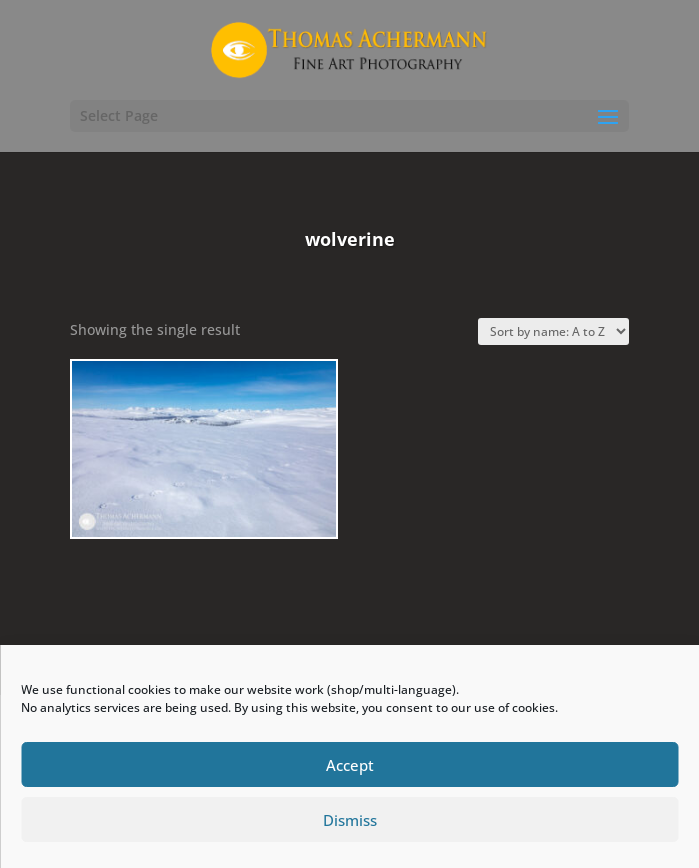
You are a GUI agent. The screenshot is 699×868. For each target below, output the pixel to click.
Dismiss (350, 820)
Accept (350, 765)
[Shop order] (553, 331)
